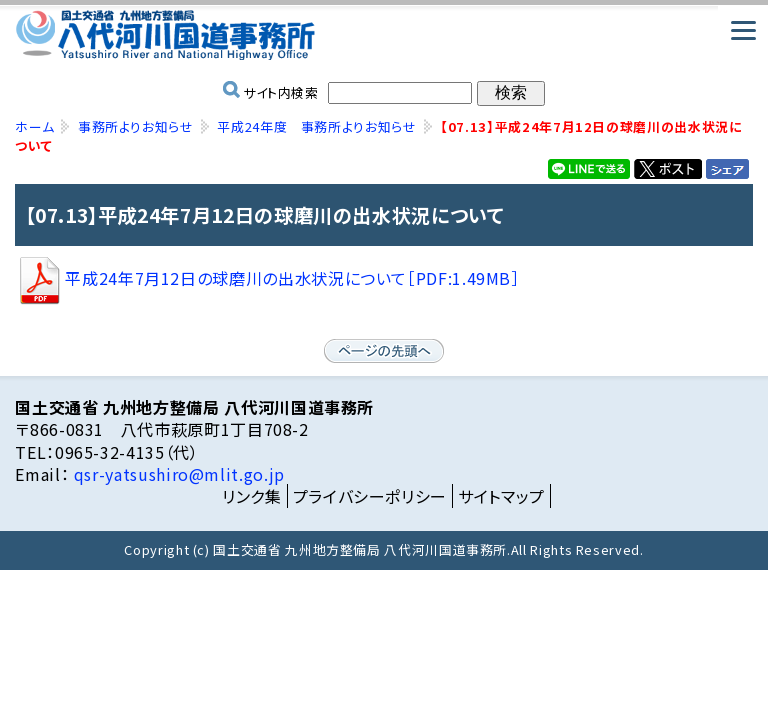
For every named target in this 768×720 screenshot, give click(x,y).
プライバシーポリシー (370, 496)
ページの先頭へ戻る (384, 351)
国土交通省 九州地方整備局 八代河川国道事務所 (383, 35)
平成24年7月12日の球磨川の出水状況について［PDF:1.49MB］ (267, 278)
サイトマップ (501, 496)
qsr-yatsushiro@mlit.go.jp (177, 474)
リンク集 (252, 496)
